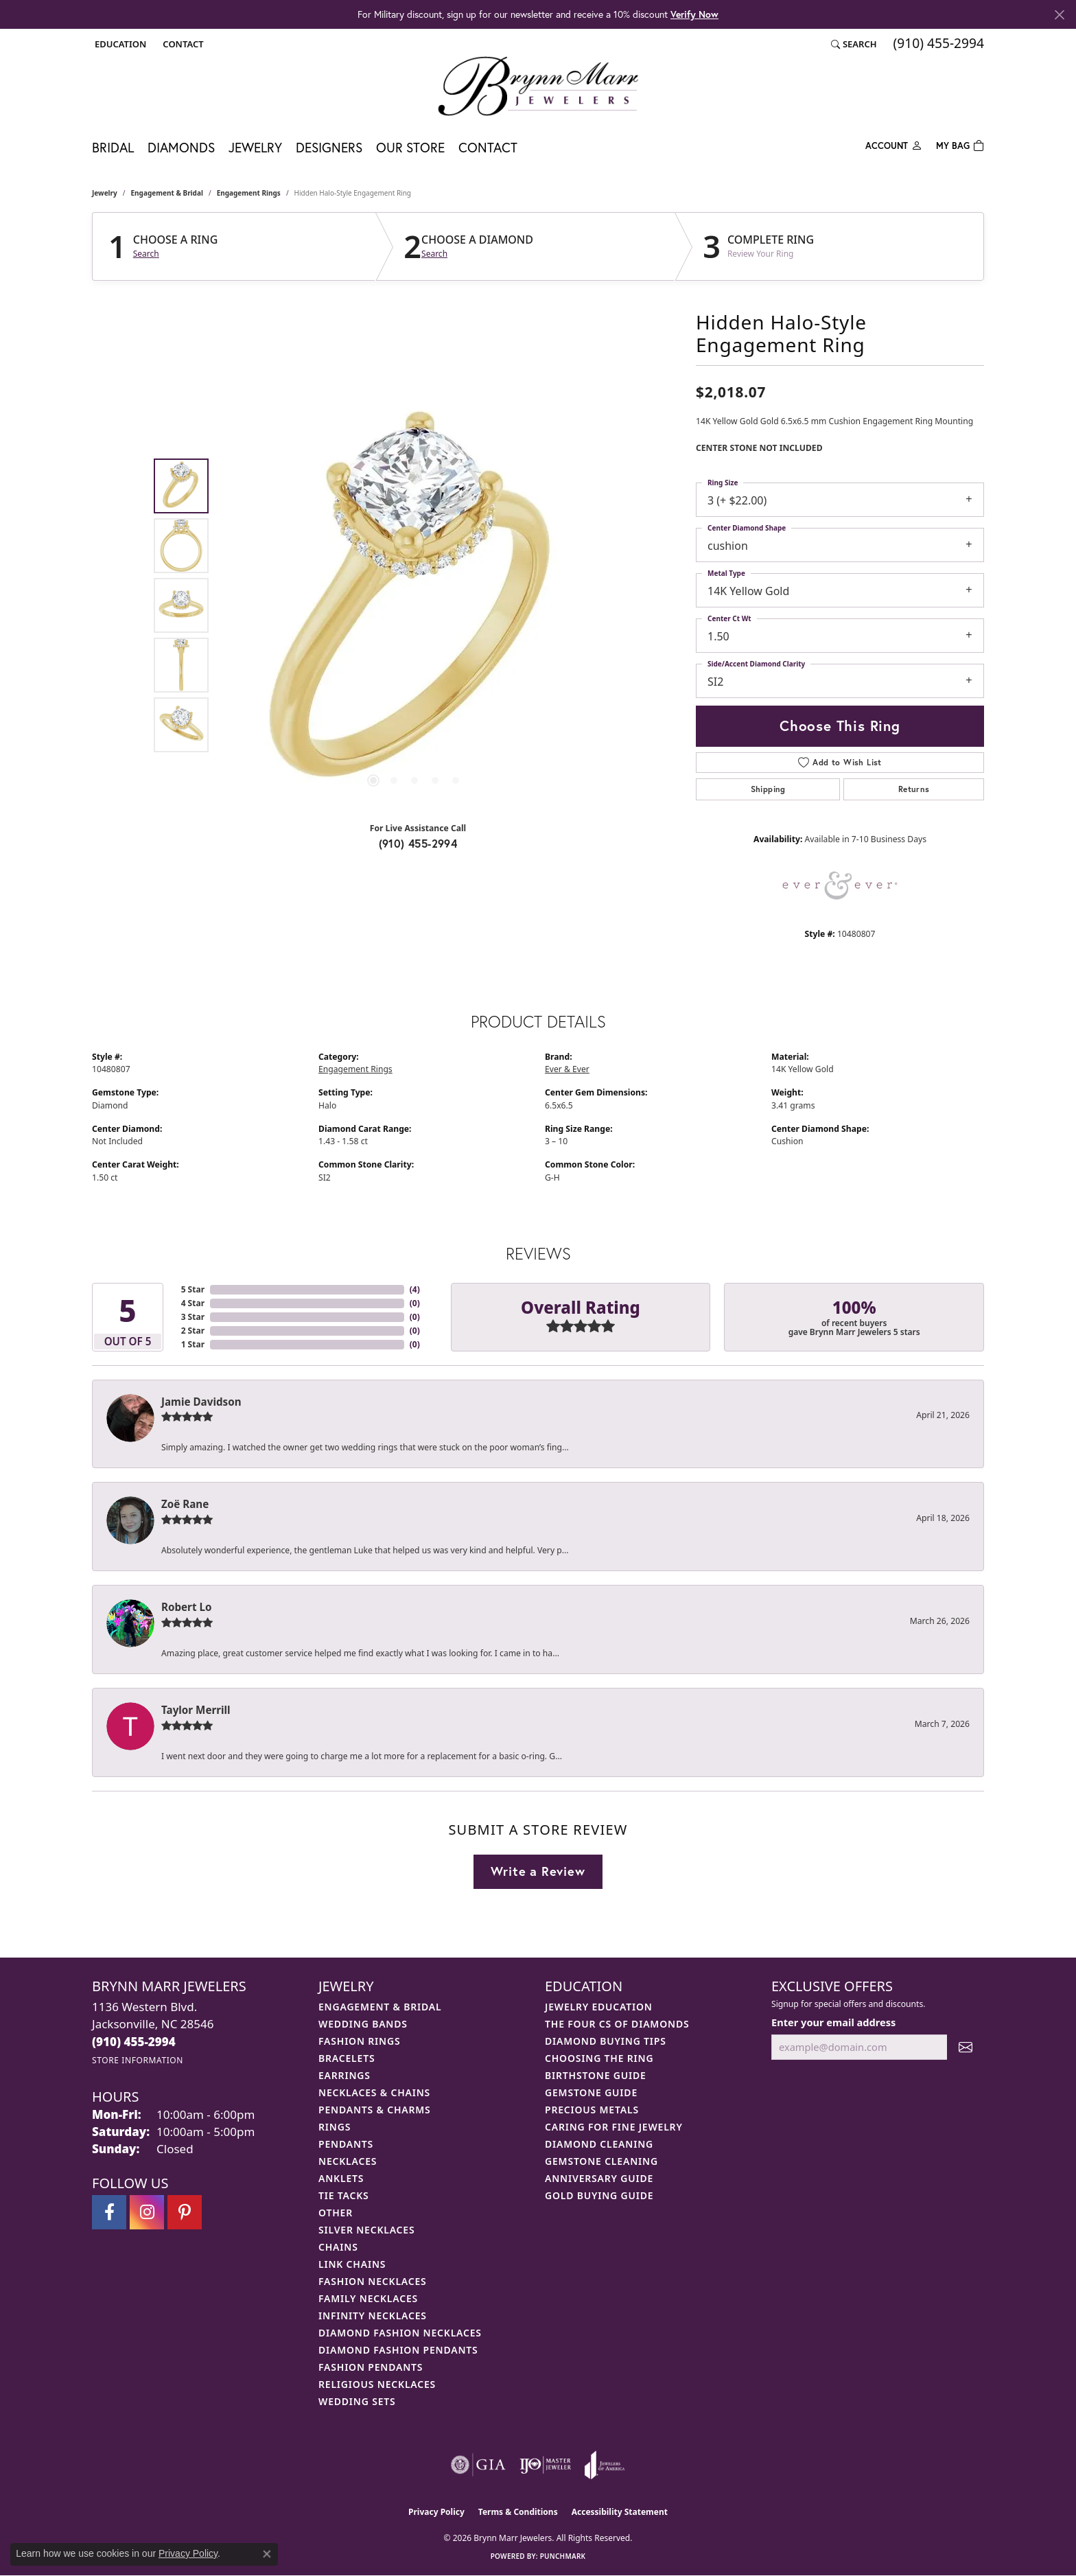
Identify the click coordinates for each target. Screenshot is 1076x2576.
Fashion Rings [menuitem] (359, 2040)
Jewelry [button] (255, 147)
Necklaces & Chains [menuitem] (374, 2092)
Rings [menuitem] (334, 2126)
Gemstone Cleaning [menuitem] (601, 2161)
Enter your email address (833, 2022)
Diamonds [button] (181, 147)
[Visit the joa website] (604, 2465)
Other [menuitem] (335, 2212)
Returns (914, 789)
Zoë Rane (185, 1504)
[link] (181, 44)
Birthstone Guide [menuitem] (595, 2075)
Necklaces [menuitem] (347, 2161)
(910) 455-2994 (418, 843)
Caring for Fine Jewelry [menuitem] (614, 2126)
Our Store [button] (410, 147)
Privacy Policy (436, 2512)
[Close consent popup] (267, 2554)
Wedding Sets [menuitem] (357, 2401)
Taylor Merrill (196, 1710)
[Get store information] (137, 2060)
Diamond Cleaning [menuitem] (599, 2143)
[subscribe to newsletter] (965, 2047)
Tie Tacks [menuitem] (343, 2195)
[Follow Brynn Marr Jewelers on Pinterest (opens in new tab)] (184, 2212)
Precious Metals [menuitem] (592, 2109)
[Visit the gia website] (478, 2465)
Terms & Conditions (518, 2512)
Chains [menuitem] (338, 2246)
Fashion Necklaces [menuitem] (372, 2281)
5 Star (192, 1289)
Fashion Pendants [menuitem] (370, 2367)
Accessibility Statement (620, 2512)
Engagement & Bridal (167, 193)
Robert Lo (186, 1607)
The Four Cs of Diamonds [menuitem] (617, 2023)
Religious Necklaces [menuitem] (377, 2384)
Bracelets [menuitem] (346, 2058)
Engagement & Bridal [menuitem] (379, 2006)
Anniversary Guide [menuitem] (599, 2178)
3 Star (192, 1317)
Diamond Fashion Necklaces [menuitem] (400, 2332)
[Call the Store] (134, 2042)
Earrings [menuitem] (344, 2075)
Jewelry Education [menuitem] (599, 2006)
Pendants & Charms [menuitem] (374, 2109)
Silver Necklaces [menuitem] (366, 2229)
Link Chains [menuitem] (352, 2264)
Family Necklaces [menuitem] (368, 2298)
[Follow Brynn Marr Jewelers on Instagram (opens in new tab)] (147, 2212)
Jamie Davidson (201, 1401)
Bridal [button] (113, 147)
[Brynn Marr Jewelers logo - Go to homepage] (538, 86)
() (415, 1289)
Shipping (768, 789)
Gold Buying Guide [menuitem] (599, 2195)
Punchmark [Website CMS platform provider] (563, 2556)
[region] (414, 605)
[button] (119, 44)
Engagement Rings (249, 193)
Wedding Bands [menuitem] (363, 2023)
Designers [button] (329, 147)
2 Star (192, 1330)
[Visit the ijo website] (545, 2465)
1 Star (192, 1344)
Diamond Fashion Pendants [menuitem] (398, 2349)
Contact (487, 147)
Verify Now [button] (694, 14)
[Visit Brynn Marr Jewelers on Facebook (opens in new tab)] (109, 2212)
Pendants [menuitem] (345, 2143)
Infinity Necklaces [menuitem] (372, 2315)
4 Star (192, 1303)
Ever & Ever (567, 1069)
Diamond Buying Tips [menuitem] (605, 2040)
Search (146, 254)
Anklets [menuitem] (341, 2178)
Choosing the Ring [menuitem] (599, 2058)
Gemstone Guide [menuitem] (591, 2092)
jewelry (104, 193)
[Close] (1059, 14)
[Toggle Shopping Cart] (960, 144)
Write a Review (538, 1871)
